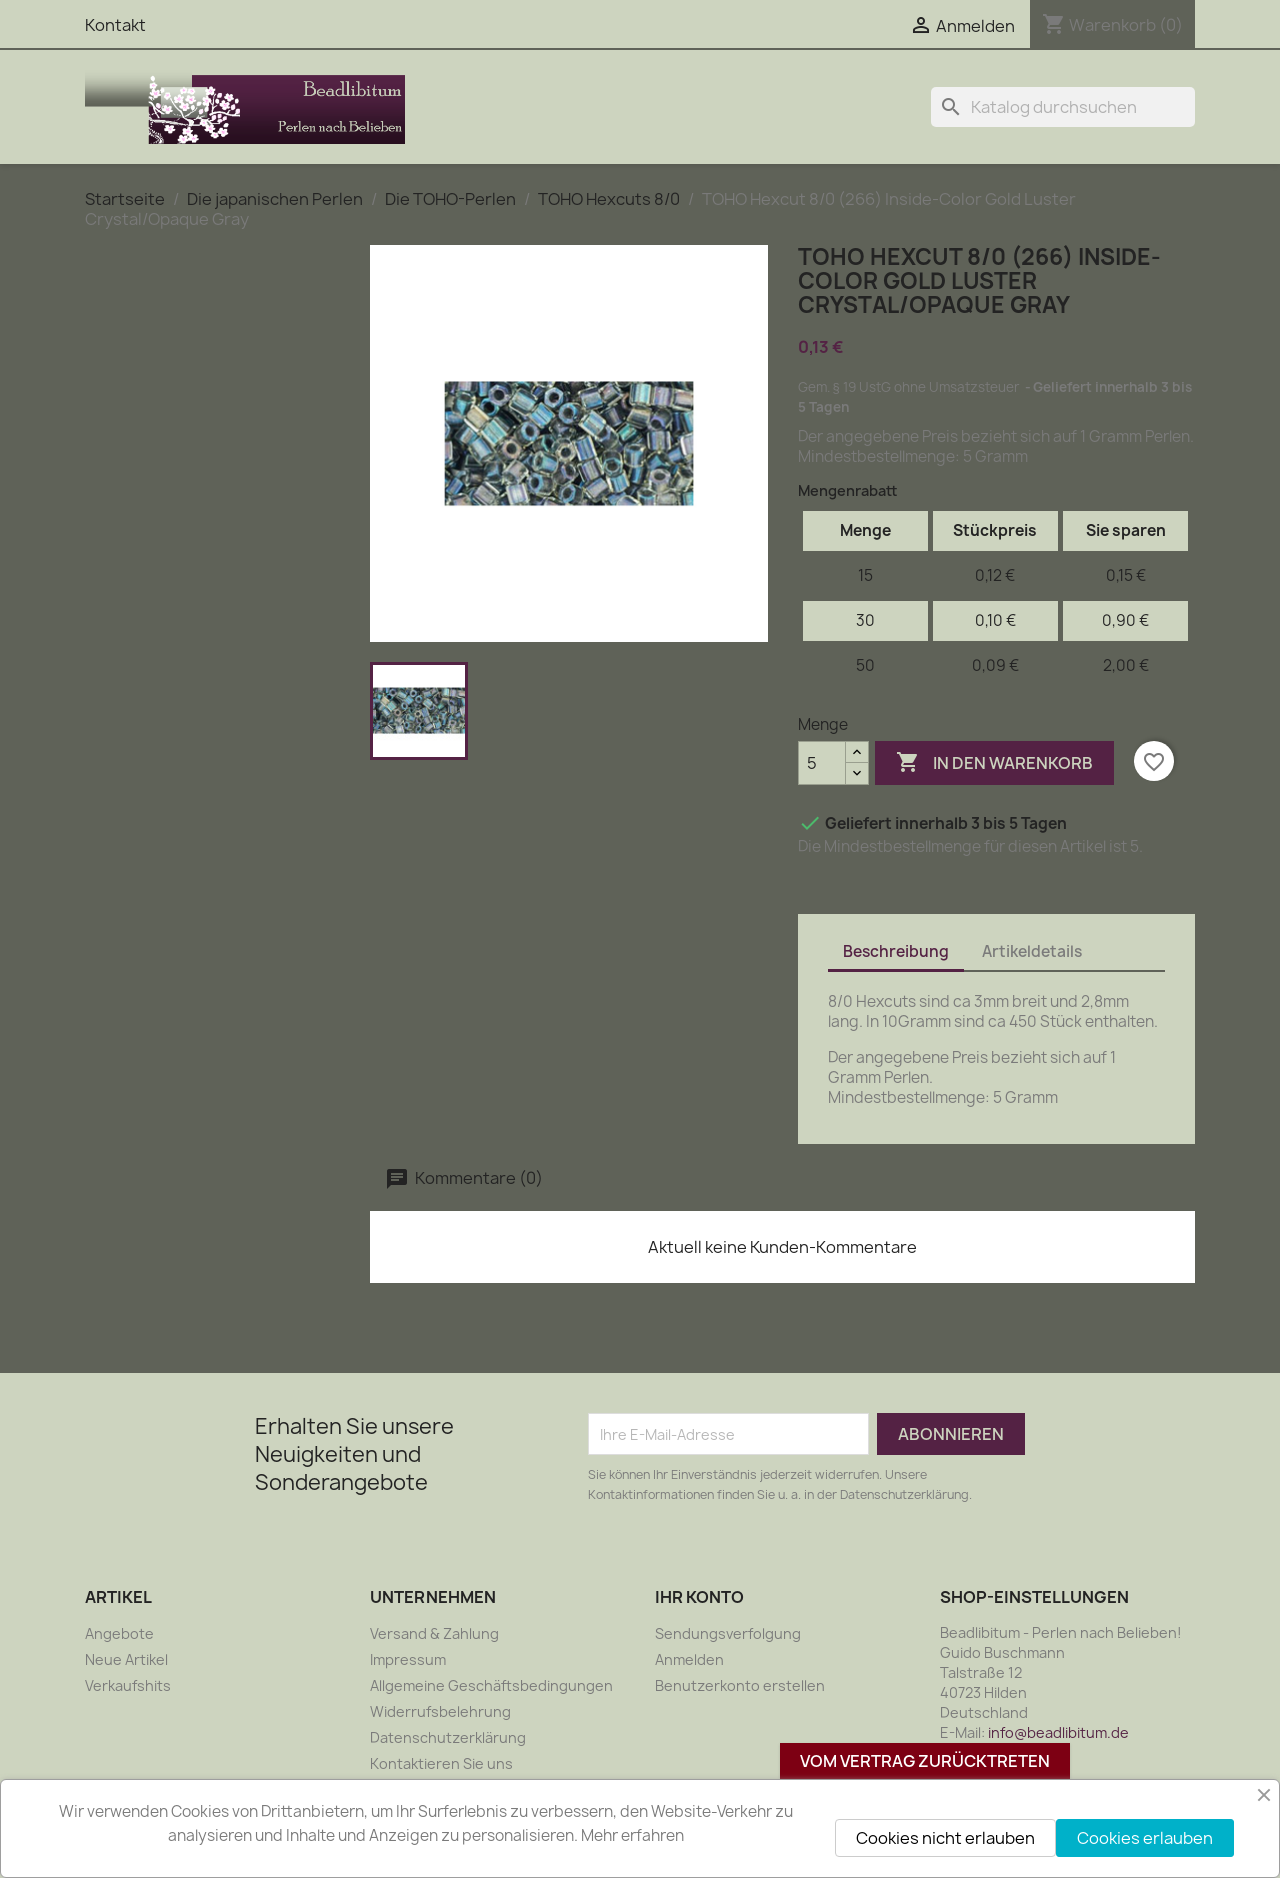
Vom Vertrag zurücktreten (925, 1761)
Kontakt (115, 25)
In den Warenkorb (994, 763)
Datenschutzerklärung (448, 1737)
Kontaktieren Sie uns (441, 1763)
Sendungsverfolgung (728, 1633)
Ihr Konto (699, 1597)
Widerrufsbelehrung (440, 1711)
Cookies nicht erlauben (945, 1838)
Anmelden (689, 1659)
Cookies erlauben (1145, 1838)
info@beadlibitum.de (1058, 1732)
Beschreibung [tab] (896, 951)
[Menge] (822, 763)
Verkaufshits (128, 1685)
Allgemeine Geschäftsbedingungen (491, 1685)
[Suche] (1063, 107)
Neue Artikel (126, 1659)
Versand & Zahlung (434, 1633)
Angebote (119, 1633)
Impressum (408, 1659)
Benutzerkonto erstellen (740, 1685)
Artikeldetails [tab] (1032, 951)
